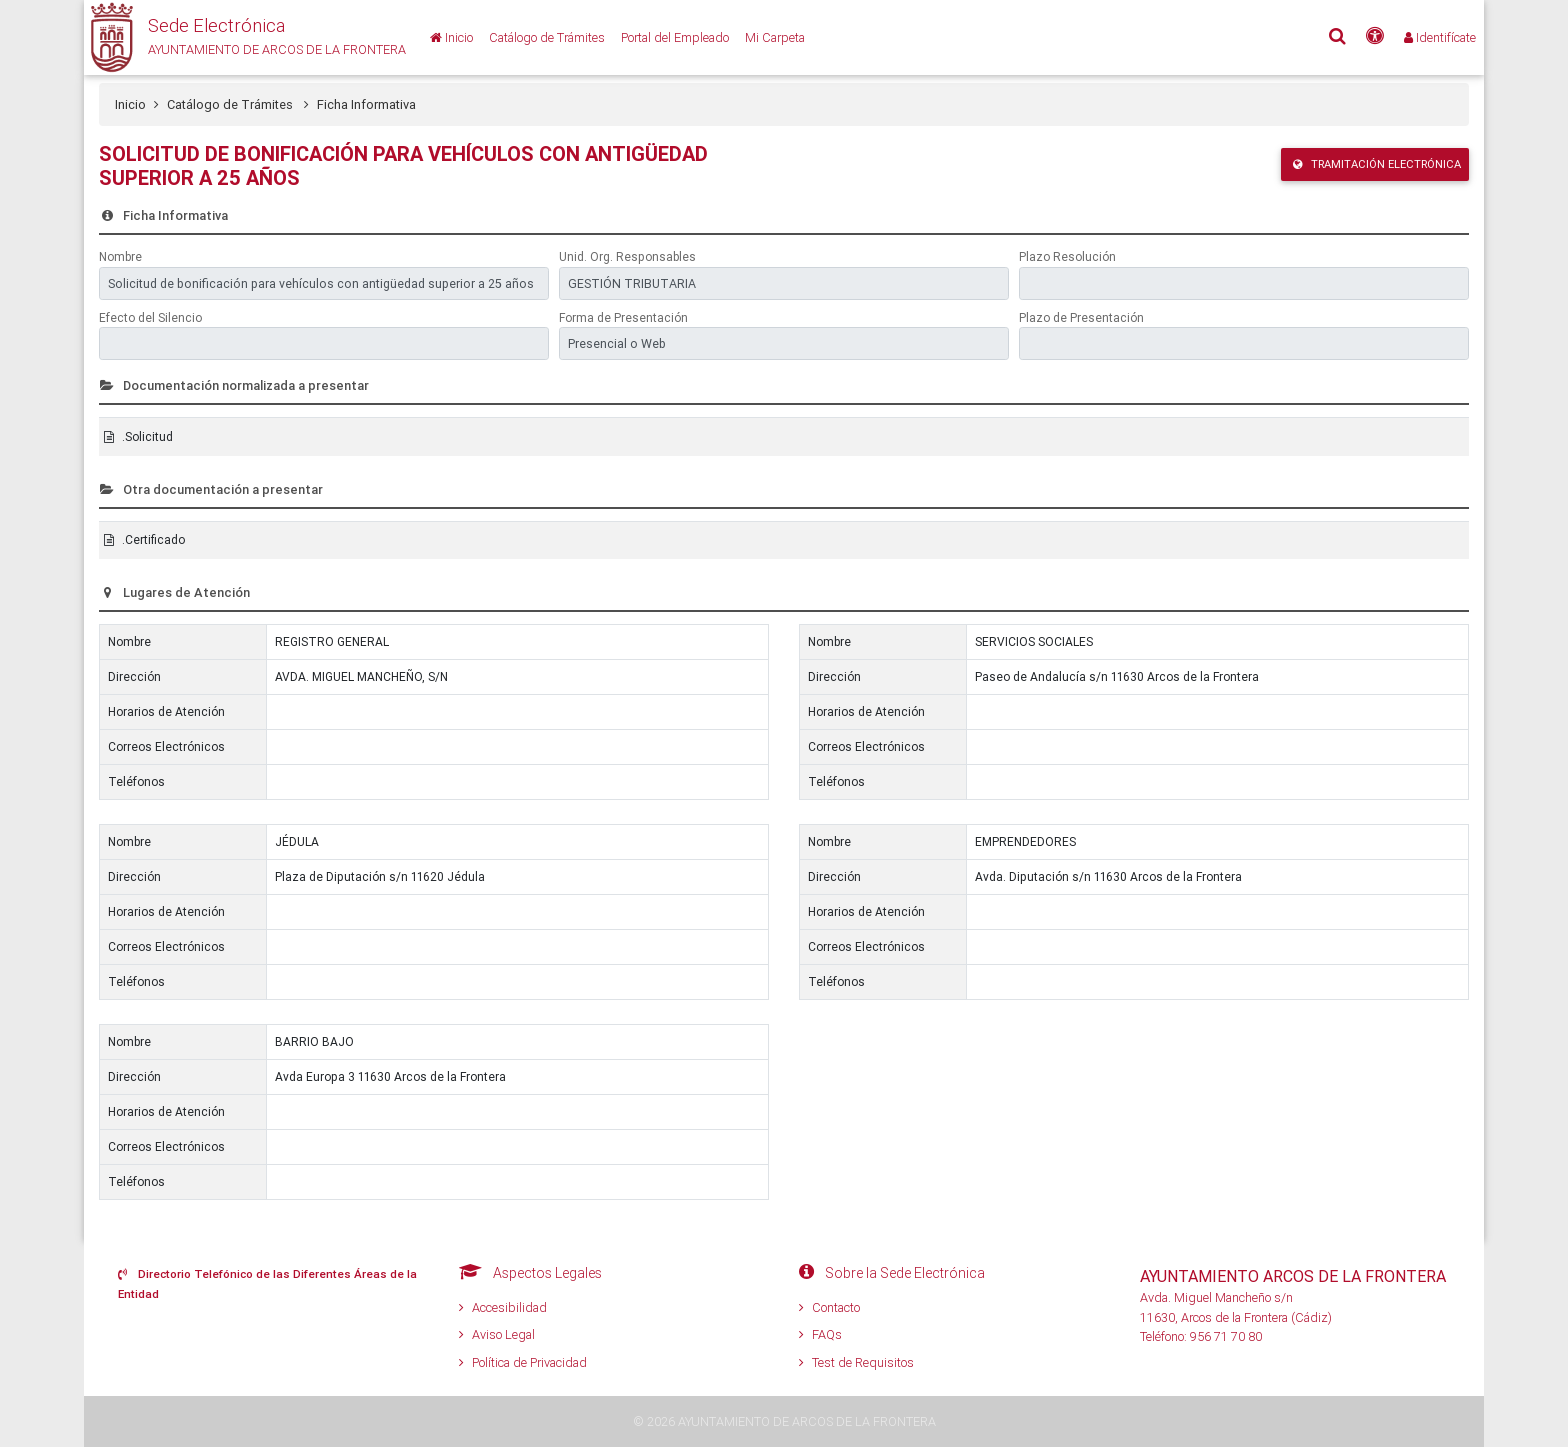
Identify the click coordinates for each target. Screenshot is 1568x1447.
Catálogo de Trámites (238, 104)
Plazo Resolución (1067, 256)
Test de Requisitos (856, 1362)
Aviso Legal (497, 1334)
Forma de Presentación (623, 317)
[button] (245, 37)
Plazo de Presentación (1081, 317)
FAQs (820, 1334)
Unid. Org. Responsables (627, 256)
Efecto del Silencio (150, 317)
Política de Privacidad (523, 1362)
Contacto (829, 1307)
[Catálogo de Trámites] (547, 37)
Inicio (130, 104)
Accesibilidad (503, 1307)
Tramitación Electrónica (1377, 164)
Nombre (120, 256)
